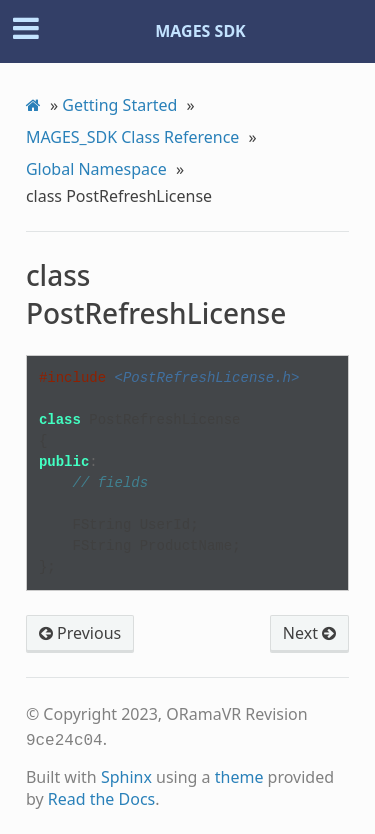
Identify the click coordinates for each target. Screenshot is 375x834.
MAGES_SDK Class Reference (133, 137)
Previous (80, 633)
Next (309, 633)
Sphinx (126, 775)
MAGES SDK (200, 31)
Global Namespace (96, 169)
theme (239, 775)
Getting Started (119, 105)
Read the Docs (102, 797)
